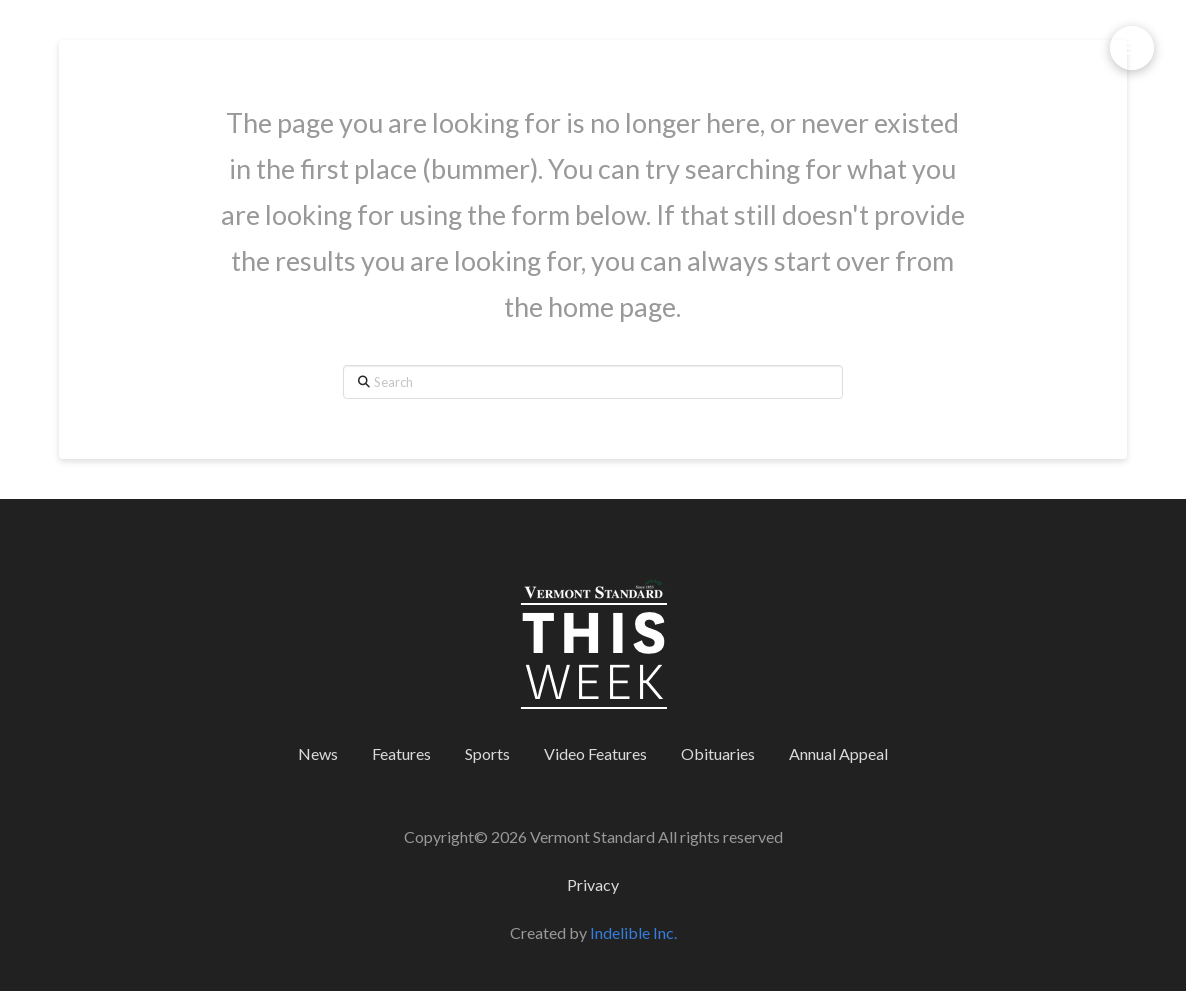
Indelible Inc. (633, 932)
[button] (1132, 48)
